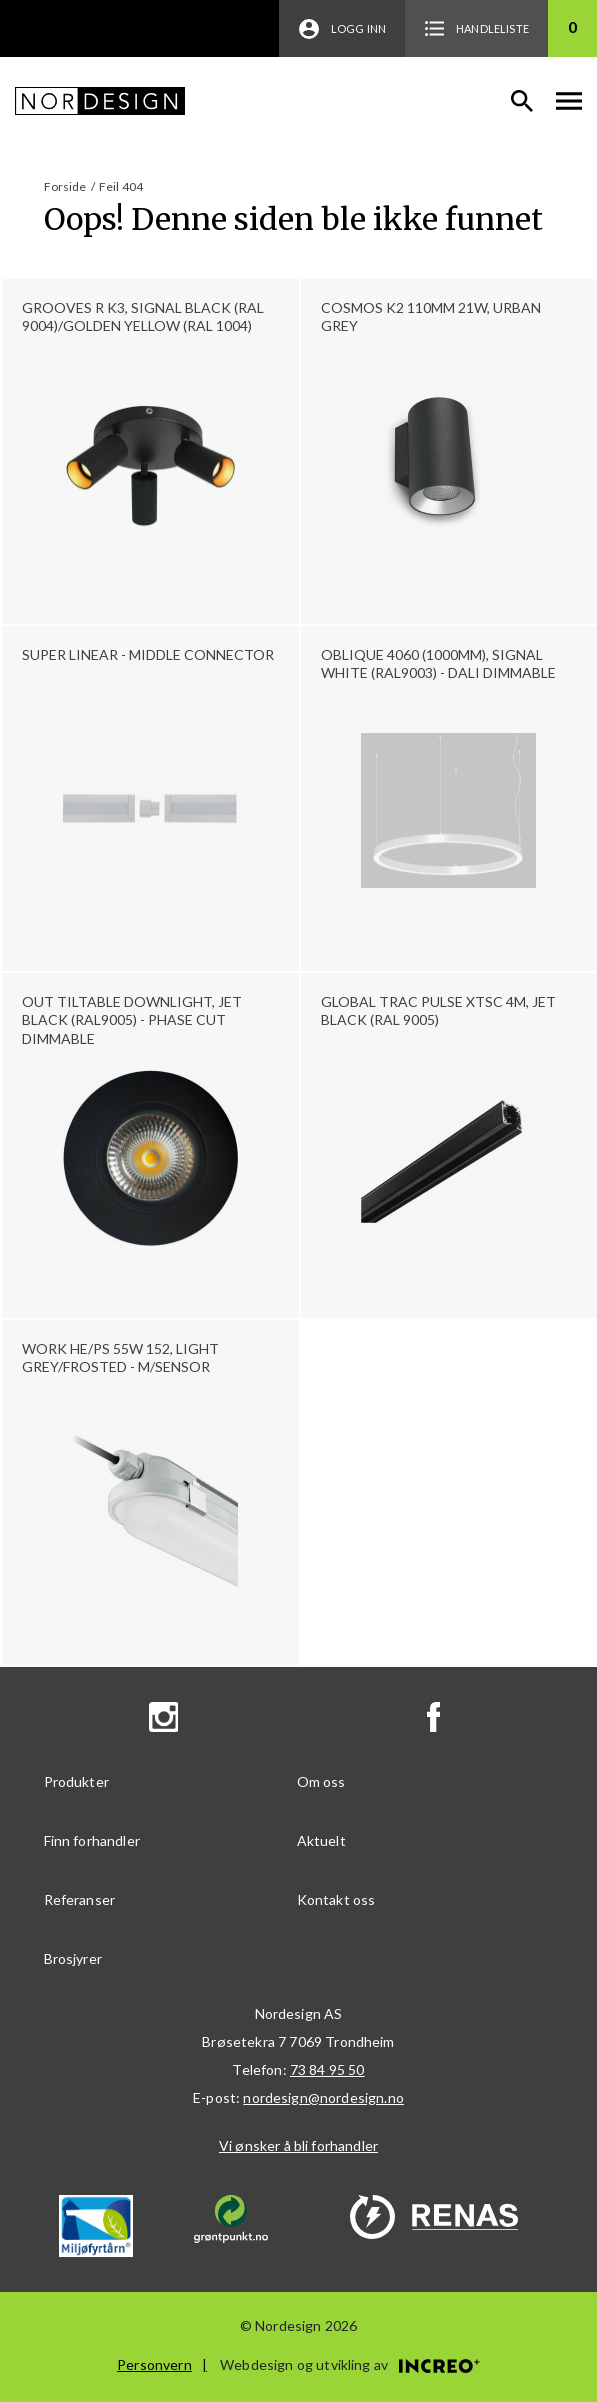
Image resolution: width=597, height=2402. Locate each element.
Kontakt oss (336, 1899)
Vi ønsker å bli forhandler (298, 2145)
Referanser (80, 1899)
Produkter (76, 1781)
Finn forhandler (92, 1840)
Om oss (321, 1781)
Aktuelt (321, 1840)
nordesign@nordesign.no (323, 2097)
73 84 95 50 (327, 2069)
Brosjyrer (73, 1958)
